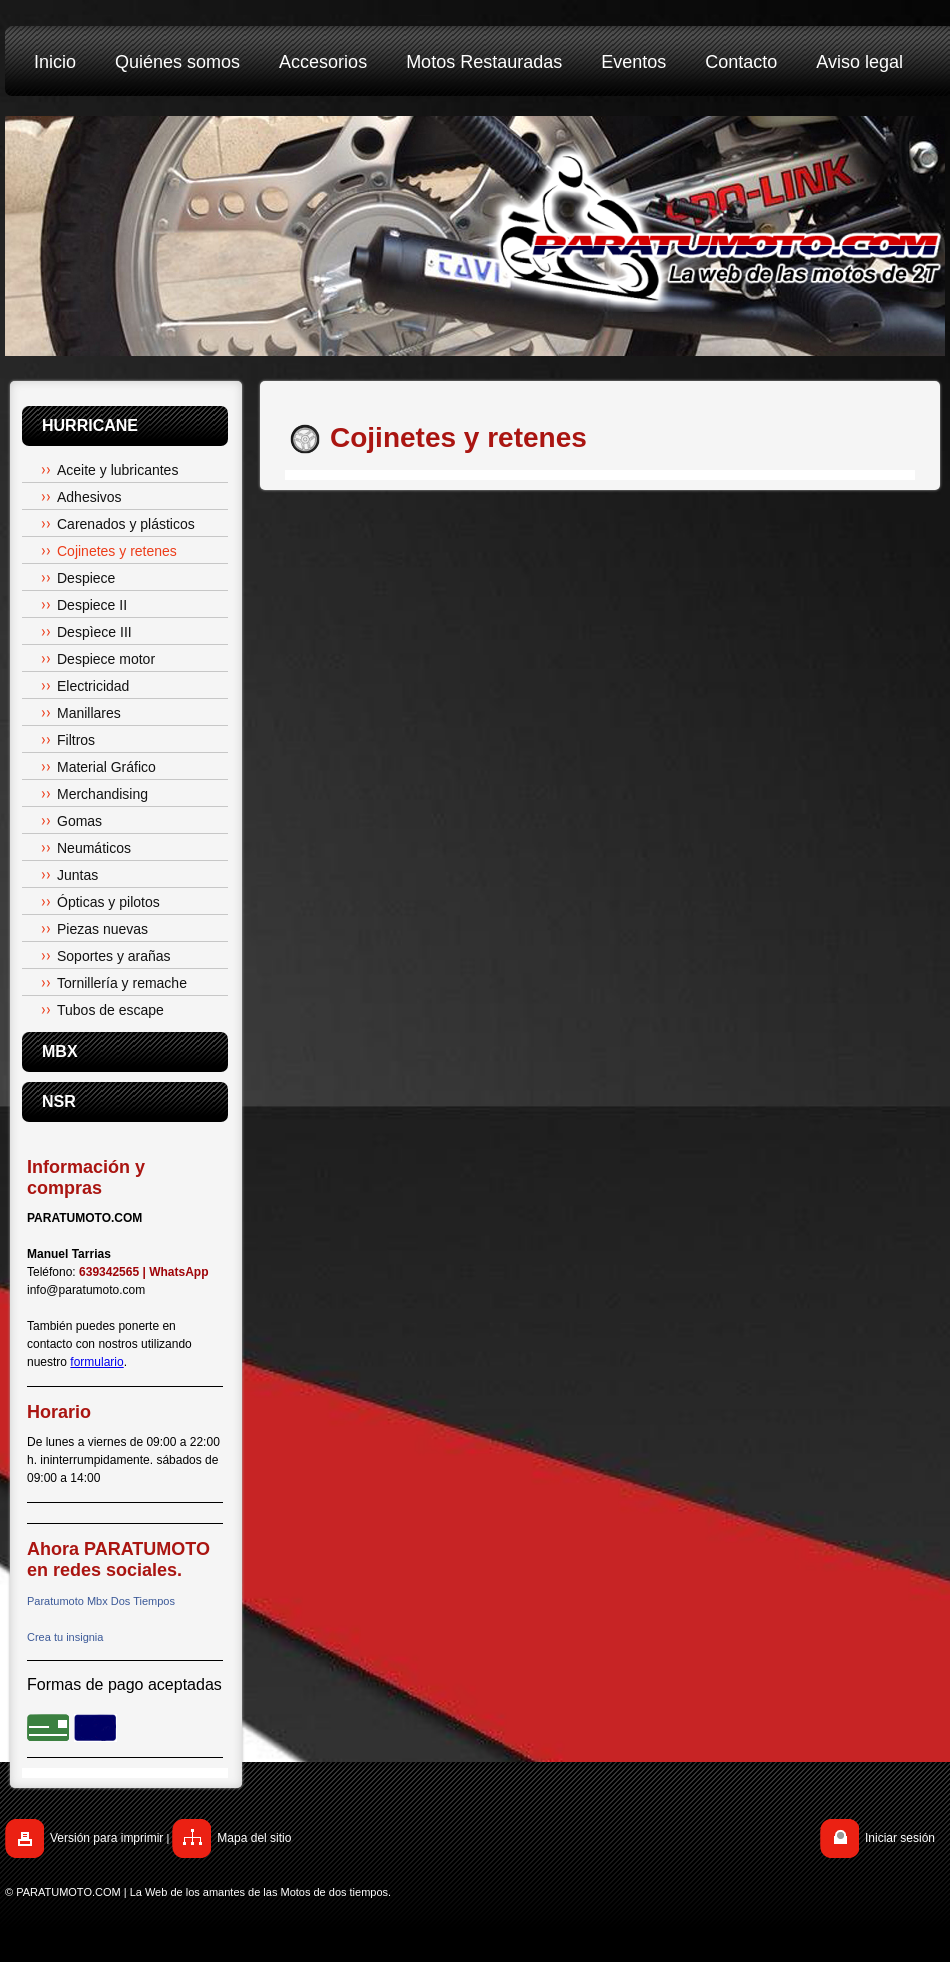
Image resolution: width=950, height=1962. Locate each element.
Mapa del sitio (254, 1838)
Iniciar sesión (900, 1838)
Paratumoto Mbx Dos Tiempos (101, 1601)
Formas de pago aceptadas (124, 1684)
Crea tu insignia (65, 1637)
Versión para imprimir (106, 1838)
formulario (96, 1362)
